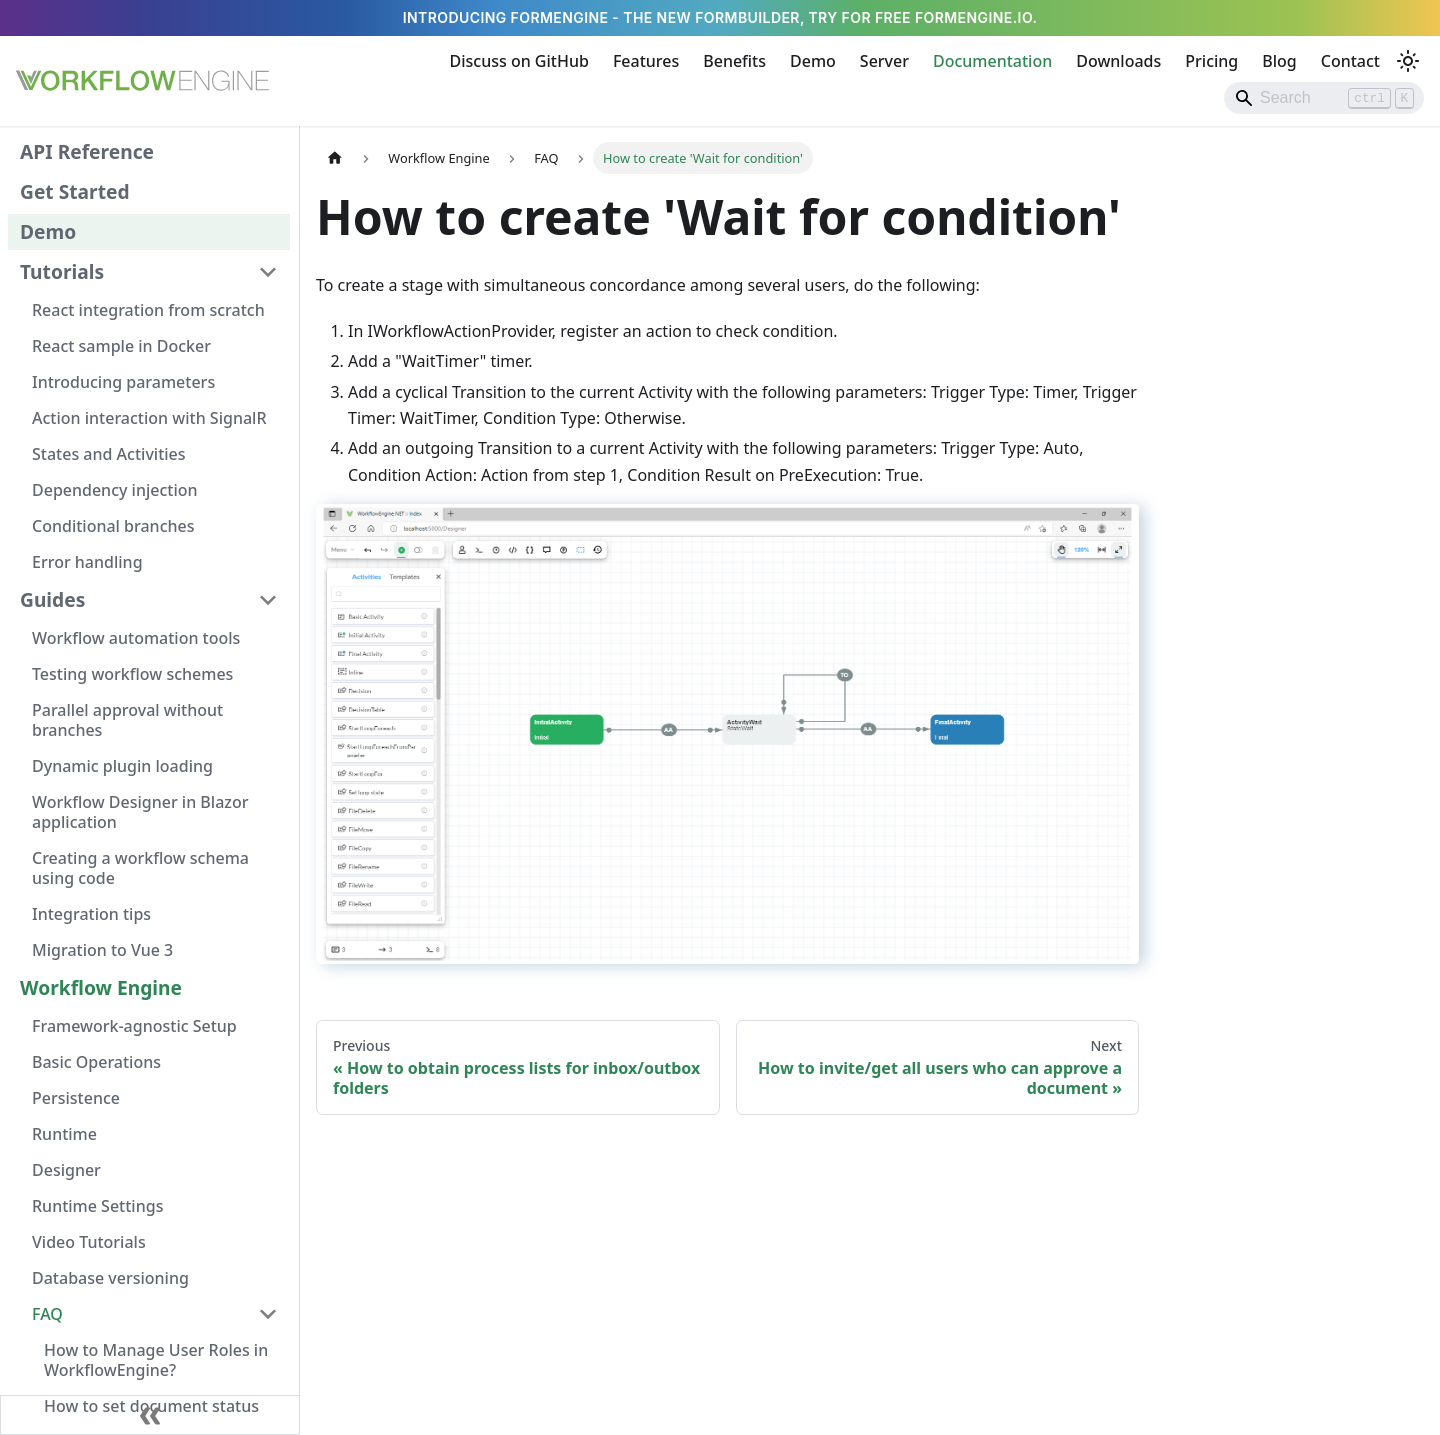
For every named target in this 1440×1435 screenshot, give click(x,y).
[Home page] (335, 157)
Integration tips (91, 914)
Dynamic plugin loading (122, 766)
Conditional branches (113, 526)
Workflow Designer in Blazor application (140, 812)
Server (884, 61)
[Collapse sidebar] (150, 1415)
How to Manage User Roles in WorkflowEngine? (156, 1360)
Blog (1279, 61)
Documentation (992, 61)
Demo (813, 61)
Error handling (87, 562)
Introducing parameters (123, 382)
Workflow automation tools (136, 638)
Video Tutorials (89, 1242)
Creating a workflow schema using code (140, 868)
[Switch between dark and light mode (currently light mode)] (1408, 61)
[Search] (1324, 98)
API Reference (87, 151)
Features (646, 61)
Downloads (1118, 61)
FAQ (47, 1314)
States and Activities (109, 454)
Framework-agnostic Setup (134, 1026)
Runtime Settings (97, 1206)
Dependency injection (115, 490)
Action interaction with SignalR (149, 418)
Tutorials (62, 271)
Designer (66, 1170)
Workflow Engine (101, 987)
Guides (52, 599)
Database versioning (110, 1278)
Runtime (64, 1134)
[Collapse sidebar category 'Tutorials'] (268, 272)
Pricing (1211, 61)
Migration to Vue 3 (102, 950)
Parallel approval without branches (127, 720)
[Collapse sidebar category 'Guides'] (268, 600)
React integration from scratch (148, 310)
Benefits (734, 61)
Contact (1350, 61)
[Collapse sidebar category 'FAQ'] (268, 1314)
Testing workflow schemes (132, 674)
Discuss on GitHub (519, 61)
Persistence (76, 1098)
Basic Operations (96, 1062)
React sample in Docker (121, 346)
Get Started (75, 191)
